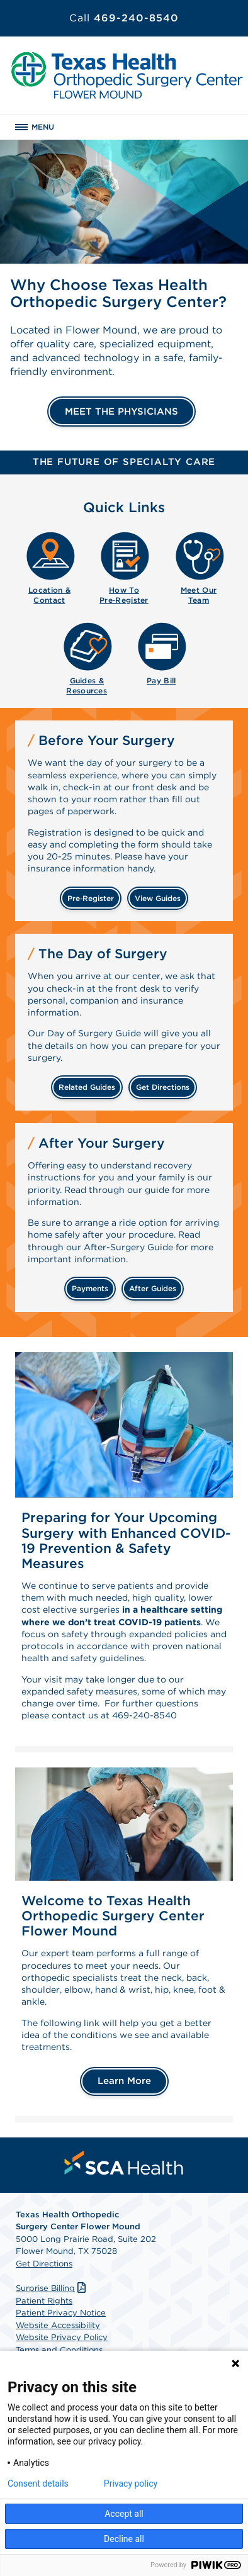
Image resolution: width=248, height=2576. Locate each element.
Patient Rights (44, 2300)
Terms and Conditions (59, 2350)
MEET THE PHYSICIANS (121, 411)
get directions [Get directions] (162, 1087)
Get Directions (44, 2263)
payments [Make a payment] (90, 1288)
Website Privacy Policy (62, 2337)
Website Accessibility (58, 2325)
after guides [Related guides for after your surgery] (152, 1288)
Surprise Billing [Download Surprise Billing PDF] (52, 2288)
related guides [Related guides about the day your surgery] (87, 1087)
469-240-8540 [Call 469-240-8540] (124, 18)
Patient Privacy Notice (61, 2312)
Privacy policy (130, 2483)
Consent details (38, 2483)
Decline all (124, 2539)
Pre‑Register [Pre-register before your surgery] (90, 898)
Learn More (124, 2080)
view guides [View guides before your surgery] (158, 898)
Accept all (124, 2514)
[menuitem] (49, 566)
